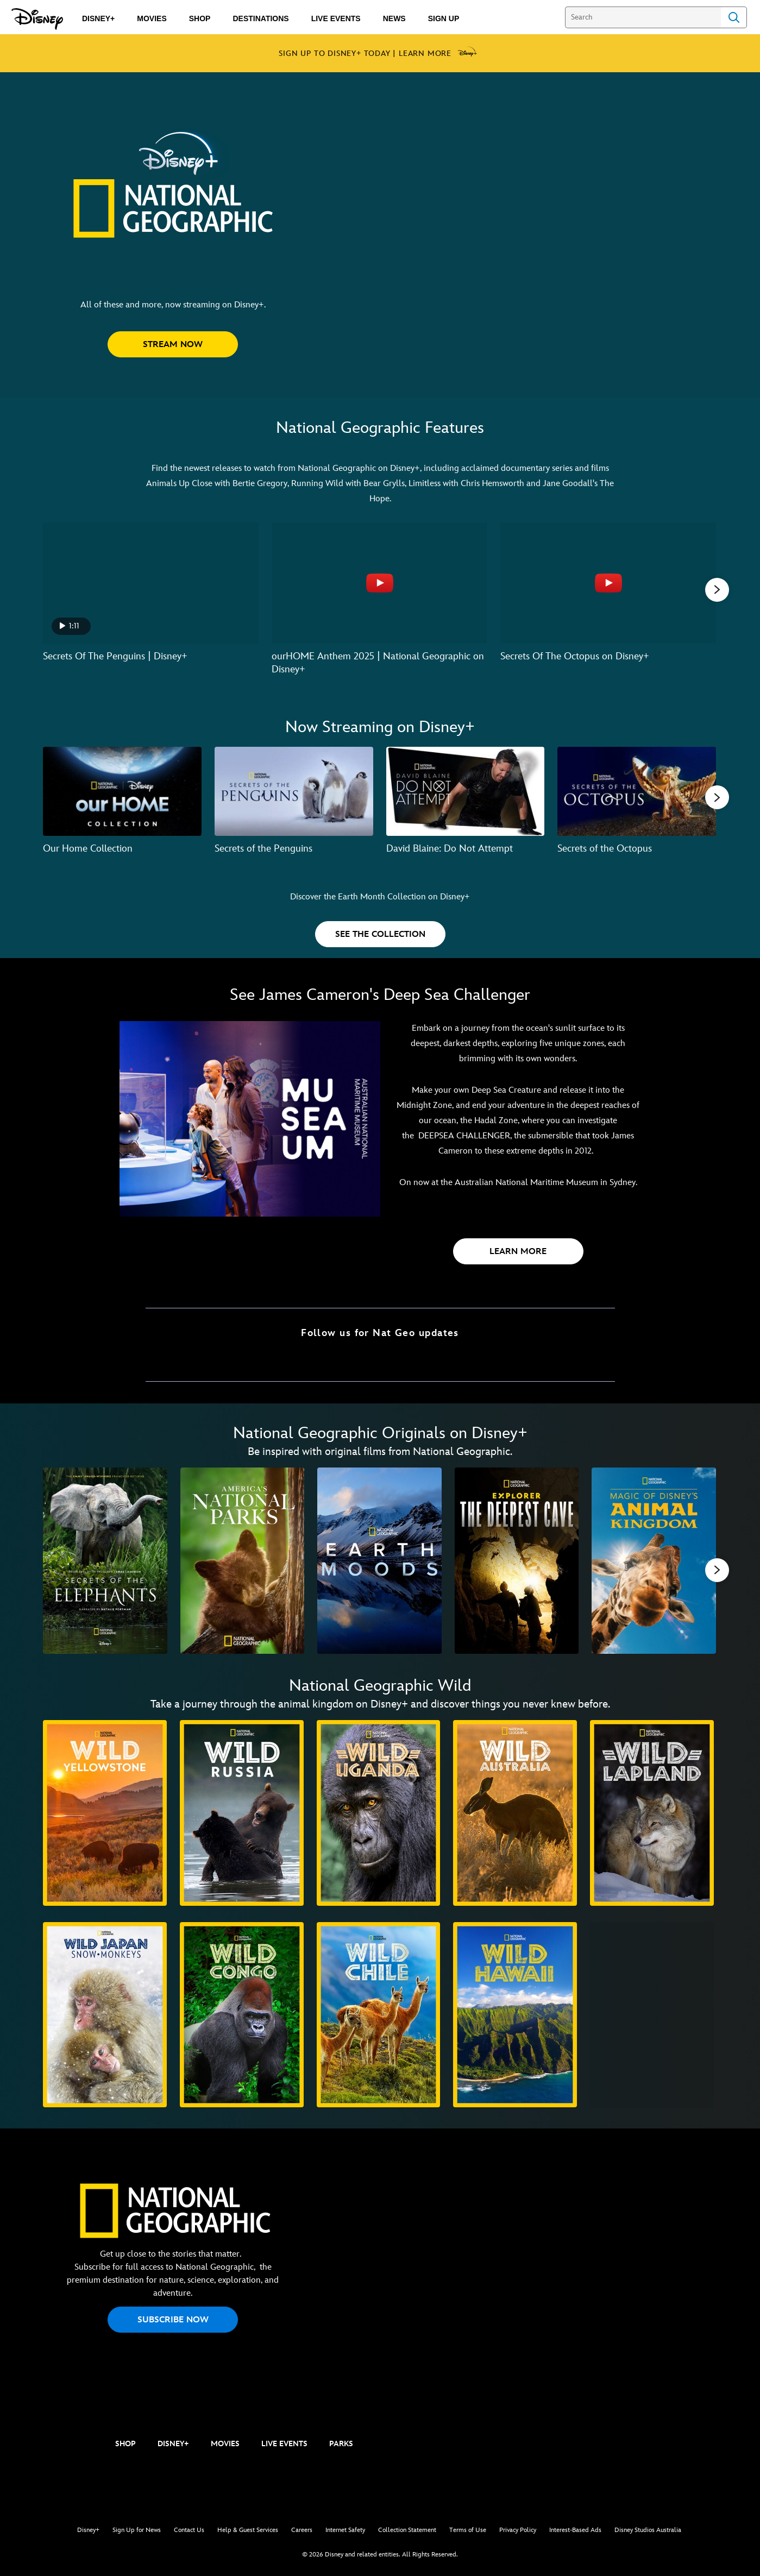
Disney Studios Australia (647, 2530)
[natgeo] (60, 2445)
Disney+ (88, 2530)
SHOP (125, 2443)
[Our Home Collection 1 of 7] (122, 791)
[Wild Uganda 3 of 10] (379, 1813)
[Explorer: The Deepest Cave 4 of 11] (517, 1560)
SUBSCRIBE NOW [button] (173, 2320)
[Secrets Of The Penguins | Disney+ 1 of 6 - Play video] (151, 583)
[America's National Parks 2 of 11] (242, 1560)
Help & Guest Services (247, 2530)
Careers (301, 2530)
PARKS (341, 2443)
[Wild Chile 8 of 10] (379, 2015)
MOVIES (225, 2443)
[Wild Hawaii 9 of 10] (515, 2015)
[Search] (643, 17)
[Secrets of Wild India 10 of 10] (652, 2015)
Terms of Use (467, 2530)
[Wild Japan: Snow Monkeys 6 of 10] (105, 2015)
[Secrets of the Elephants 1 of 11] (105, 1560)
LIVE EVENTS (284, 2443)
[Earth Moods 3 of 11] (379, 1560)
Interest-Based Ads (575, 2530)
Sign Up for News (136, 2530)
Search (733, 17)
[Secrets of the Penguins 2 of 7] (294, 791)
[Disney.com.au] (37, 19)
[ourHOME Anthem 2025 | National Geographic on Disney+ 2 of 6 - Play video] (379, 583)
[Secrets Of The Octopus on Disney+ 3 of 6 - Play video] (608, 583)
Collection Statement (407, 2530)
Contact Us (189, 2530)
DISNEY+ (173, 2443)
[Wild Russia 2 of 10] (242, 1813)
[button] (173, 344)
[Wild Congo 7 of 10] (242, 2015)
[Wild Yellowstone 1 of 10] (105, 1813)
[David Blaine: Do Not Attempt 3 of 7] (465, 791)
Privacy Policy (517, 2530)
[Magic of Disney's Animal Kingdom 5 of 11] (654, 1560)
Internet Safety (345, 2530)
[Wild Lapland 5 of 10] (652, 1813)
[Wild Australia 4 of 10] (515, 1813)
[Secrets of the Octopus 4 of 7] (636, 791)
